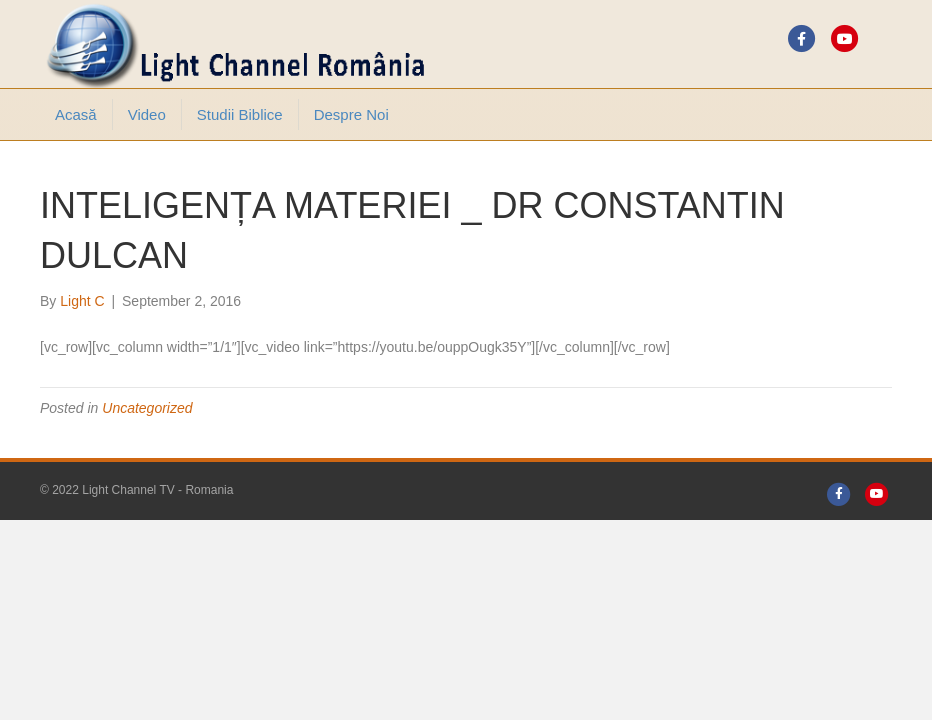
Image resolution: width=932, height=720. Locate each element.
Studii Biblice (240, 114)
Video (147, 114)
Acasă (76, 114)
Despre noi (351, 114)
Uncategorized (147, 408)
